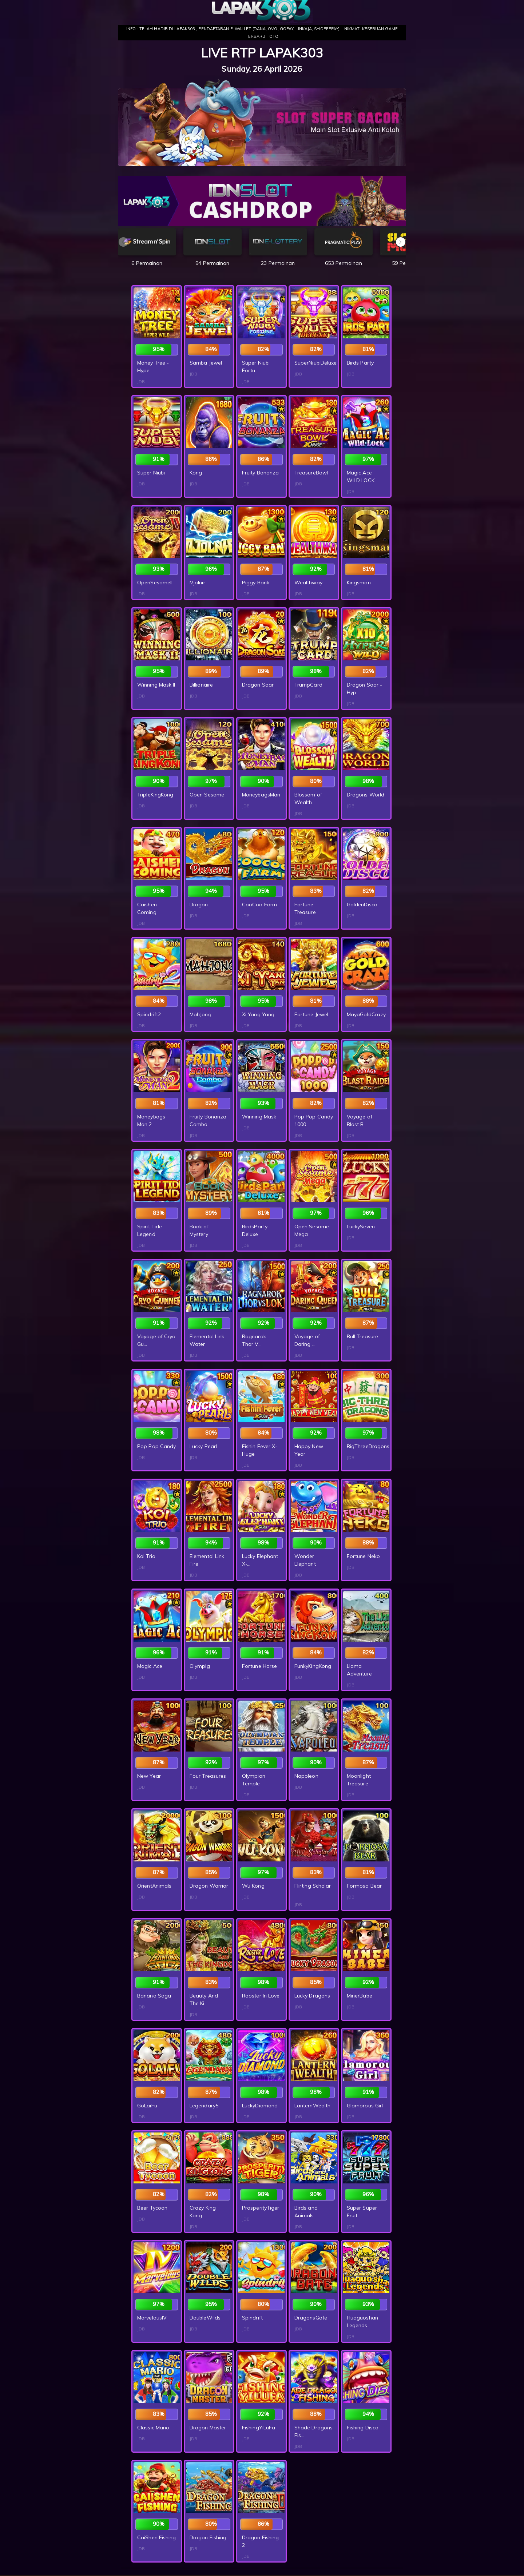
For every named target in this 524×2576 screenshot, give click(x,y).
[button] (400, 241)
